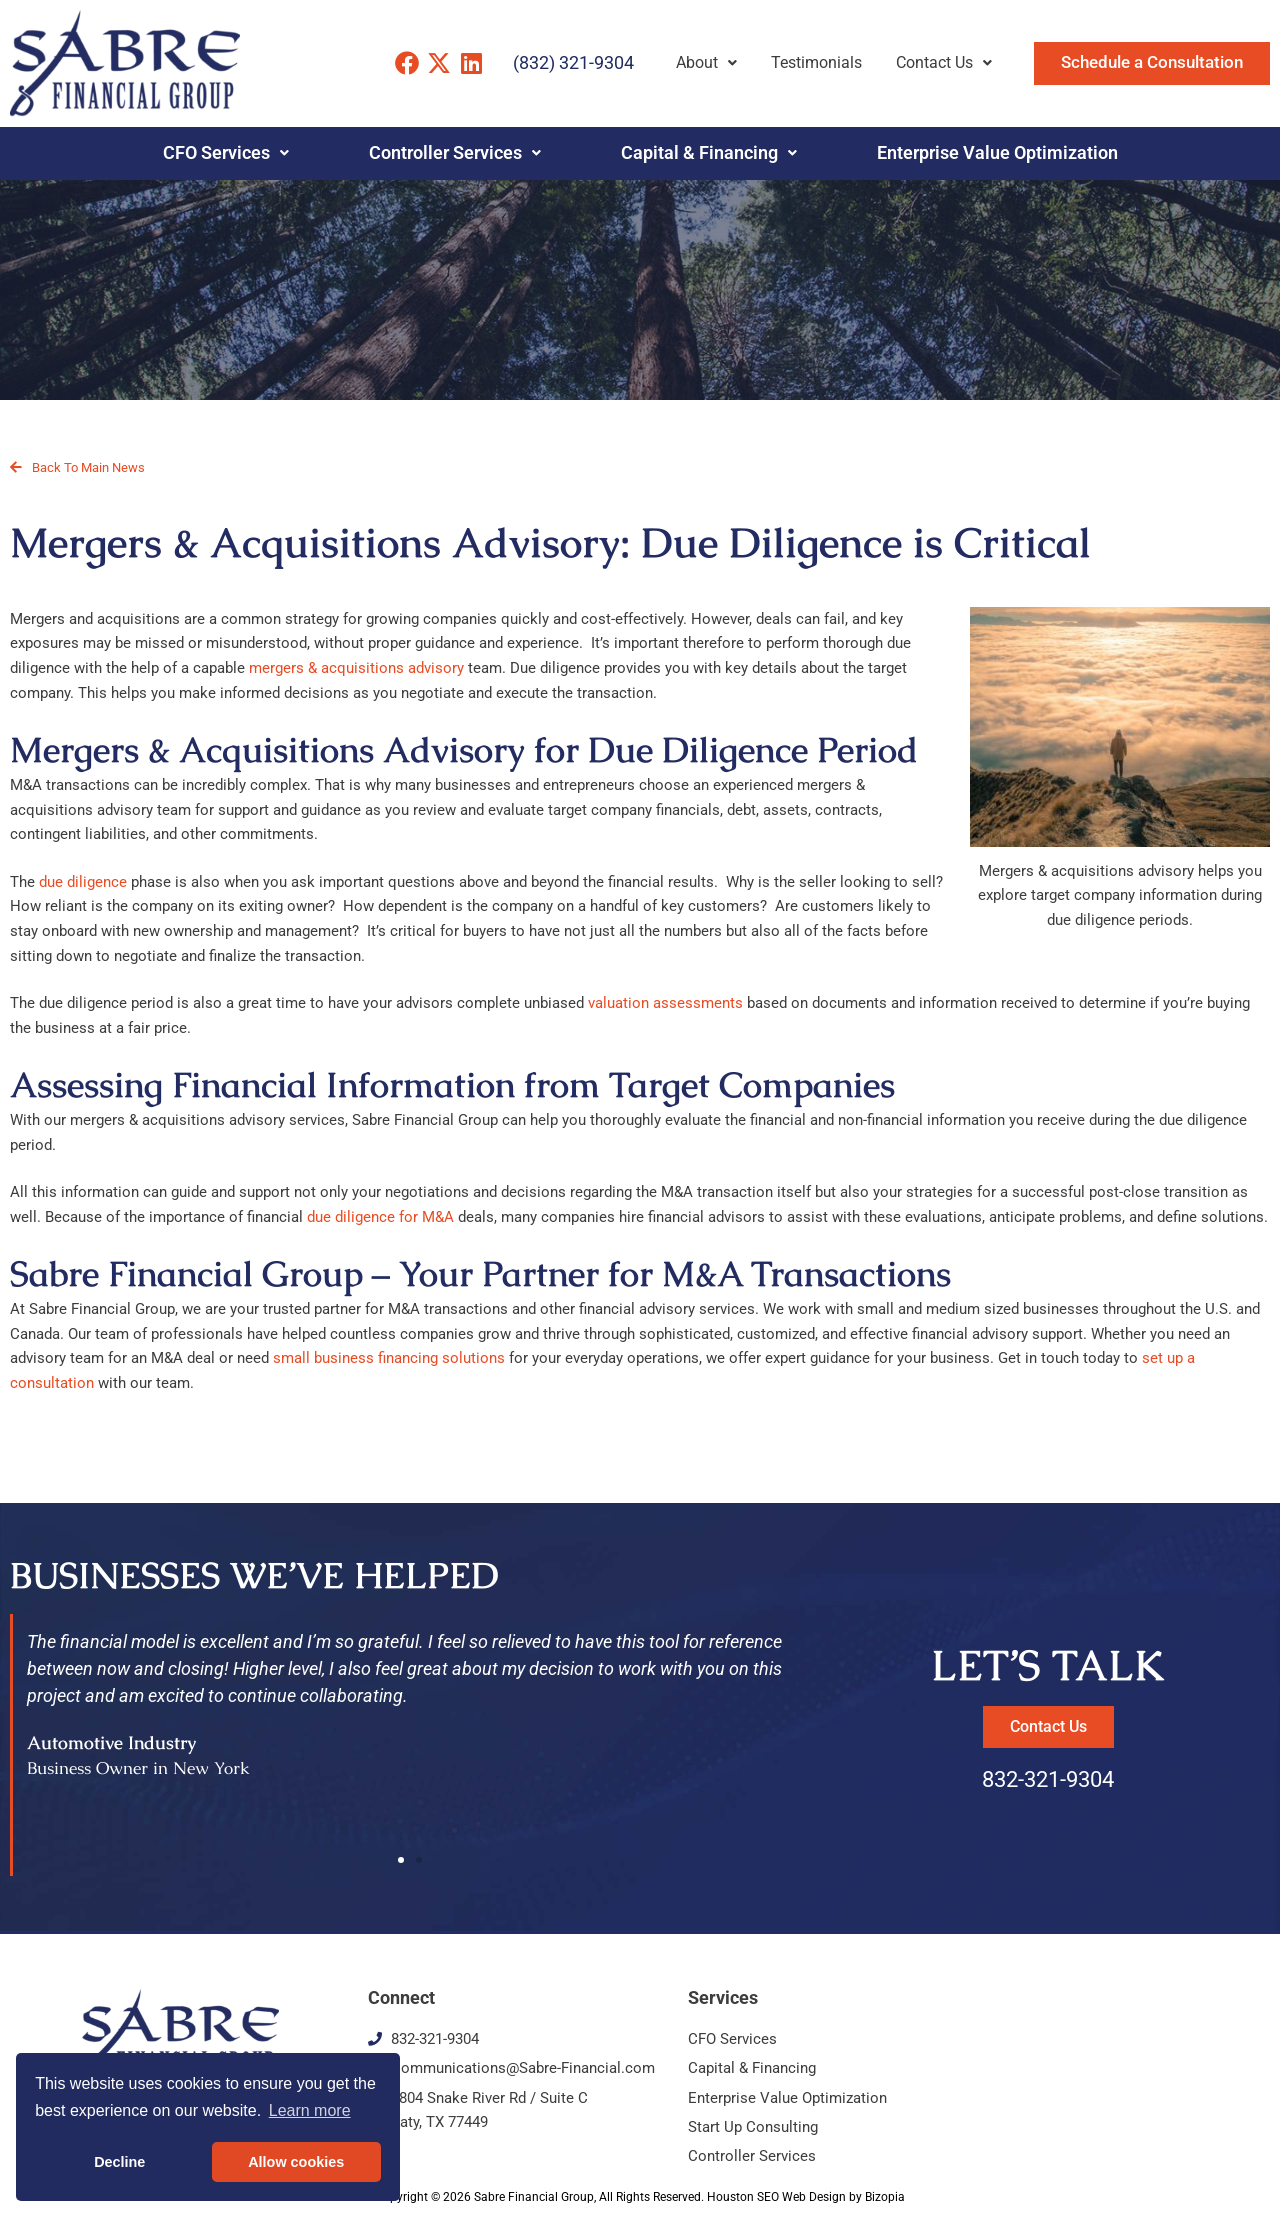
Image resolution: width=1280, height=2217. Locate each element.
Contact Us (944, 62)
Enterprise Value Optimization (997, 153)
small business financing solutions (389, 1358)
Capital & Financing (709, 153)
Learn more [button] (310, 2110)
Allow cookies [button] (296, 2162)
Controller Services (455, 153)
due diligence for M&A (380, 1217)
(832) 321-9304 (573, 62)
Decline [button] (119, 2162)
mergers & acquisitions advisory (356, 668)
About (706, 62)
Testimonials (816, 62)
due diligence (83, 882)
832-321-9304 (1048, 1779)
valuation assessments (665, 1003)
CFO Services (226, 153)
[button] (401, 1860)
